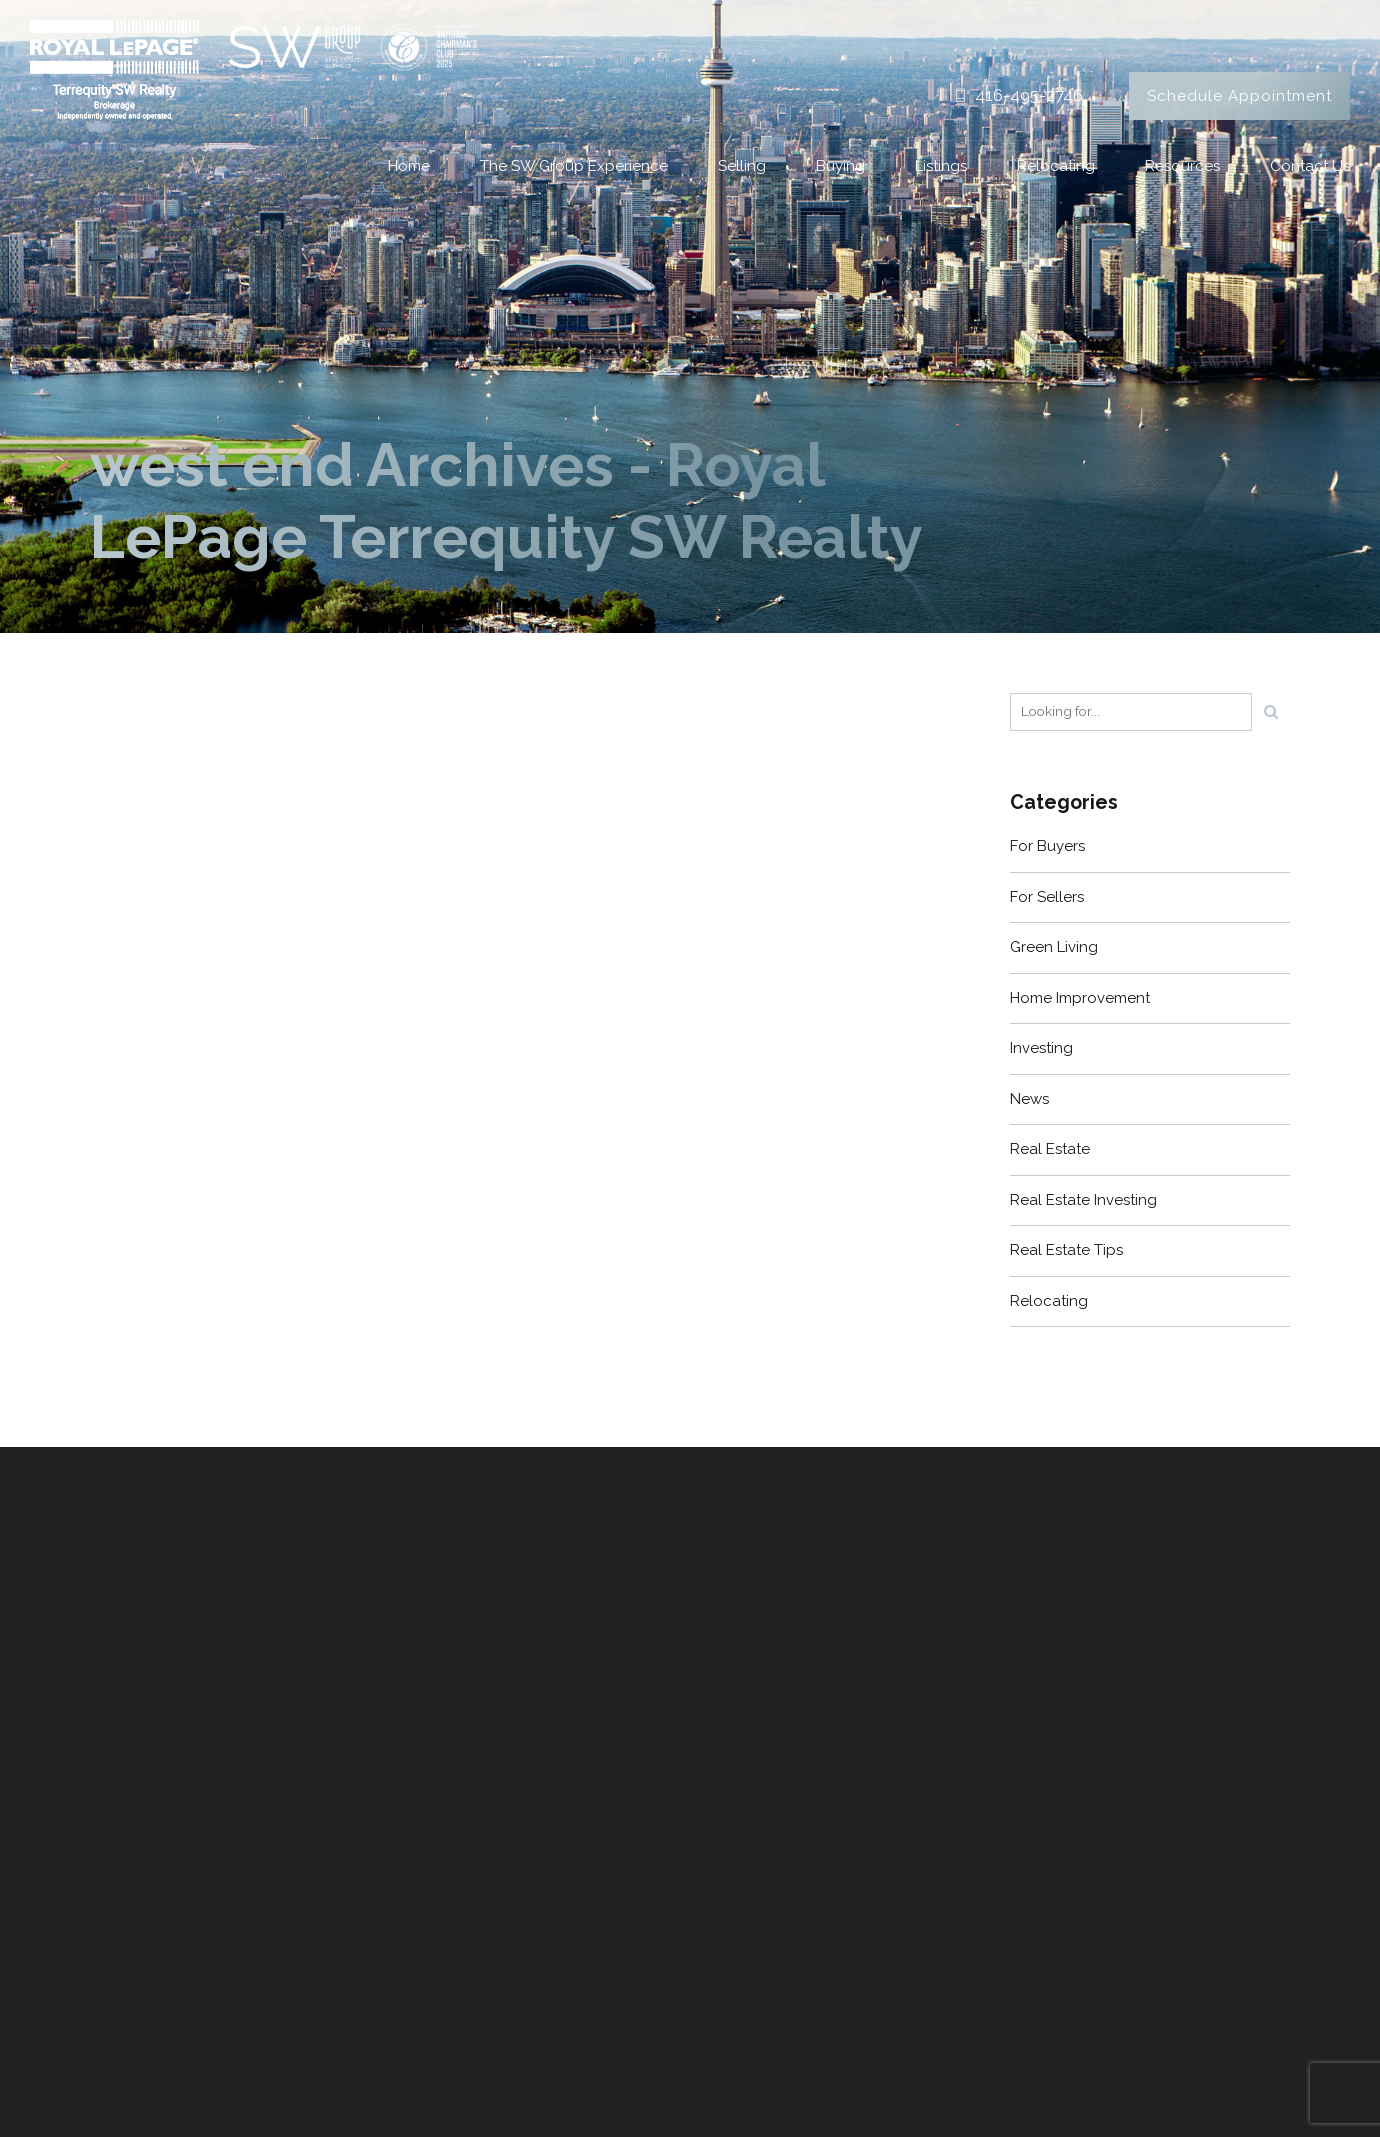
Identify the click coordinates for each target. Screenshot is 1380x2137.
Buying (840, 166)
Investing (1041, 1048)
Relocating (1056, 166)
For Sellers (1047, 897)
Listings (941, 166)
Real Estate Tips (1066, 1250)
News (1029, 1099)
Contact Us (1310, 166)
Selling (742, 166)
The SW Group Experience (574, 166)
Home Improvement (1080, 998)
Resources (1182, 166)
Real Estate (1050, 1149)
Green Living (1054, 947)
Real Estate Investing (1083, 1200)
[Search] (1271, 712)
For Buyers (1047, 846)
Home (409, 166)
